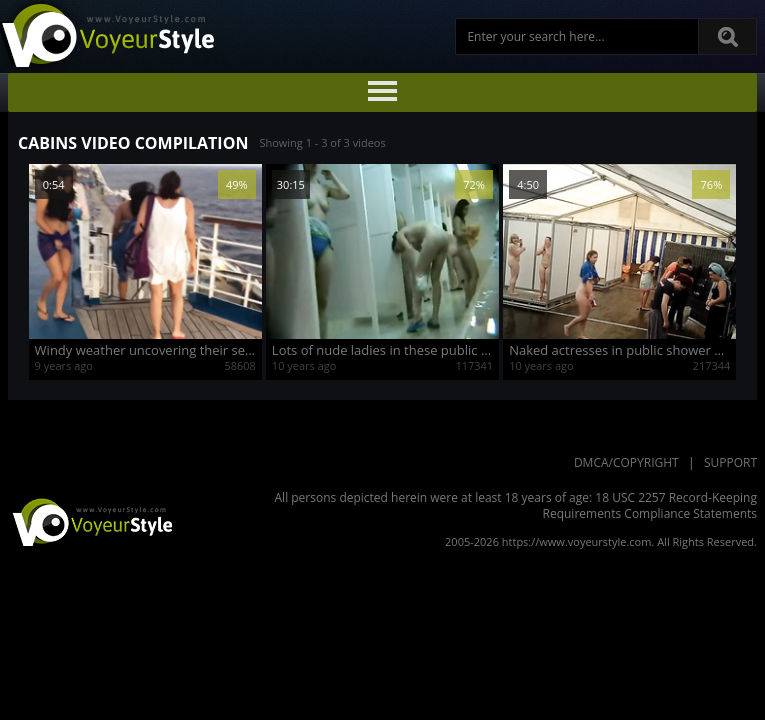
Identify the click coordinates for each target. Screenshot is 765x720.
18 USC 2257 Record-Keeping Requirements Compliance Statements (650, 505)
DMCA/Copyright (626, 462)
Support (730, 462)
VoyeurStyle (90, 521)
